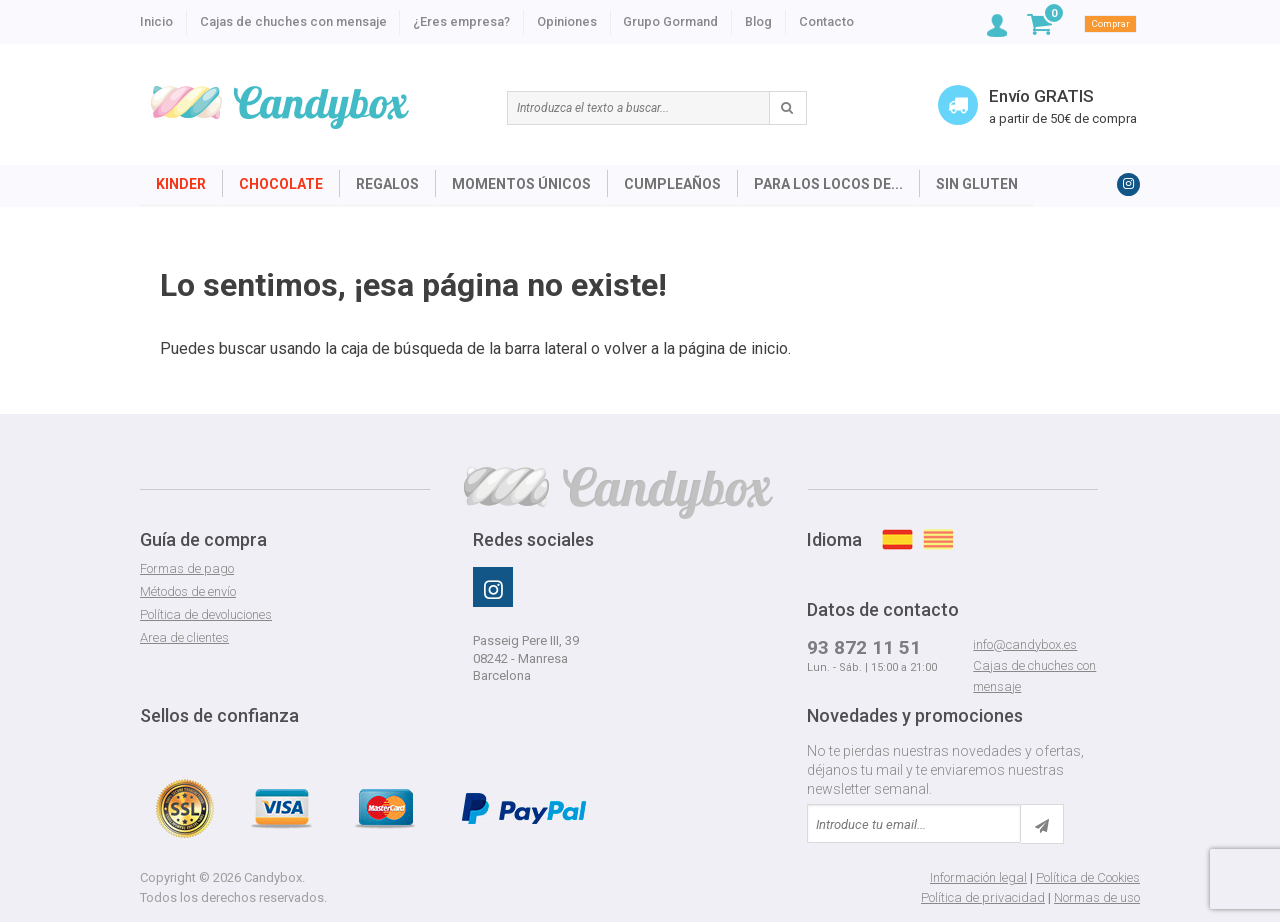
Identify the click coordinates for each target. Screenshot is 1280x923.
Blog (758, 21)
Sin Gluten (977, 184)
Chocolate (281, 184)
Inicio (156, 21)
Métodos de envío (188, 591)
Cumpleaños (672, 184)
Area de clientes (184, 637)
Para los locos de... (828, 184)
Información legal (978, 877)
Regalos (387, 184)
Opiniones (567, 21)
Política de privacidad (983, 897)
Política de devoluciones (206, 614)
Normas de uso (1097, 897)
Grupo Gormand (670, 21)
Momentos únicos (521, 184)
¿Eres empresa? (461, 21)
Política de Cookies (1088, 877)
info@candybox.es (1025, 644)
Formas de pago (187, 568)
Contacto (826, 21)
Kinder (181, 184)
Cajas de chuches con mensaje (293, 21)
